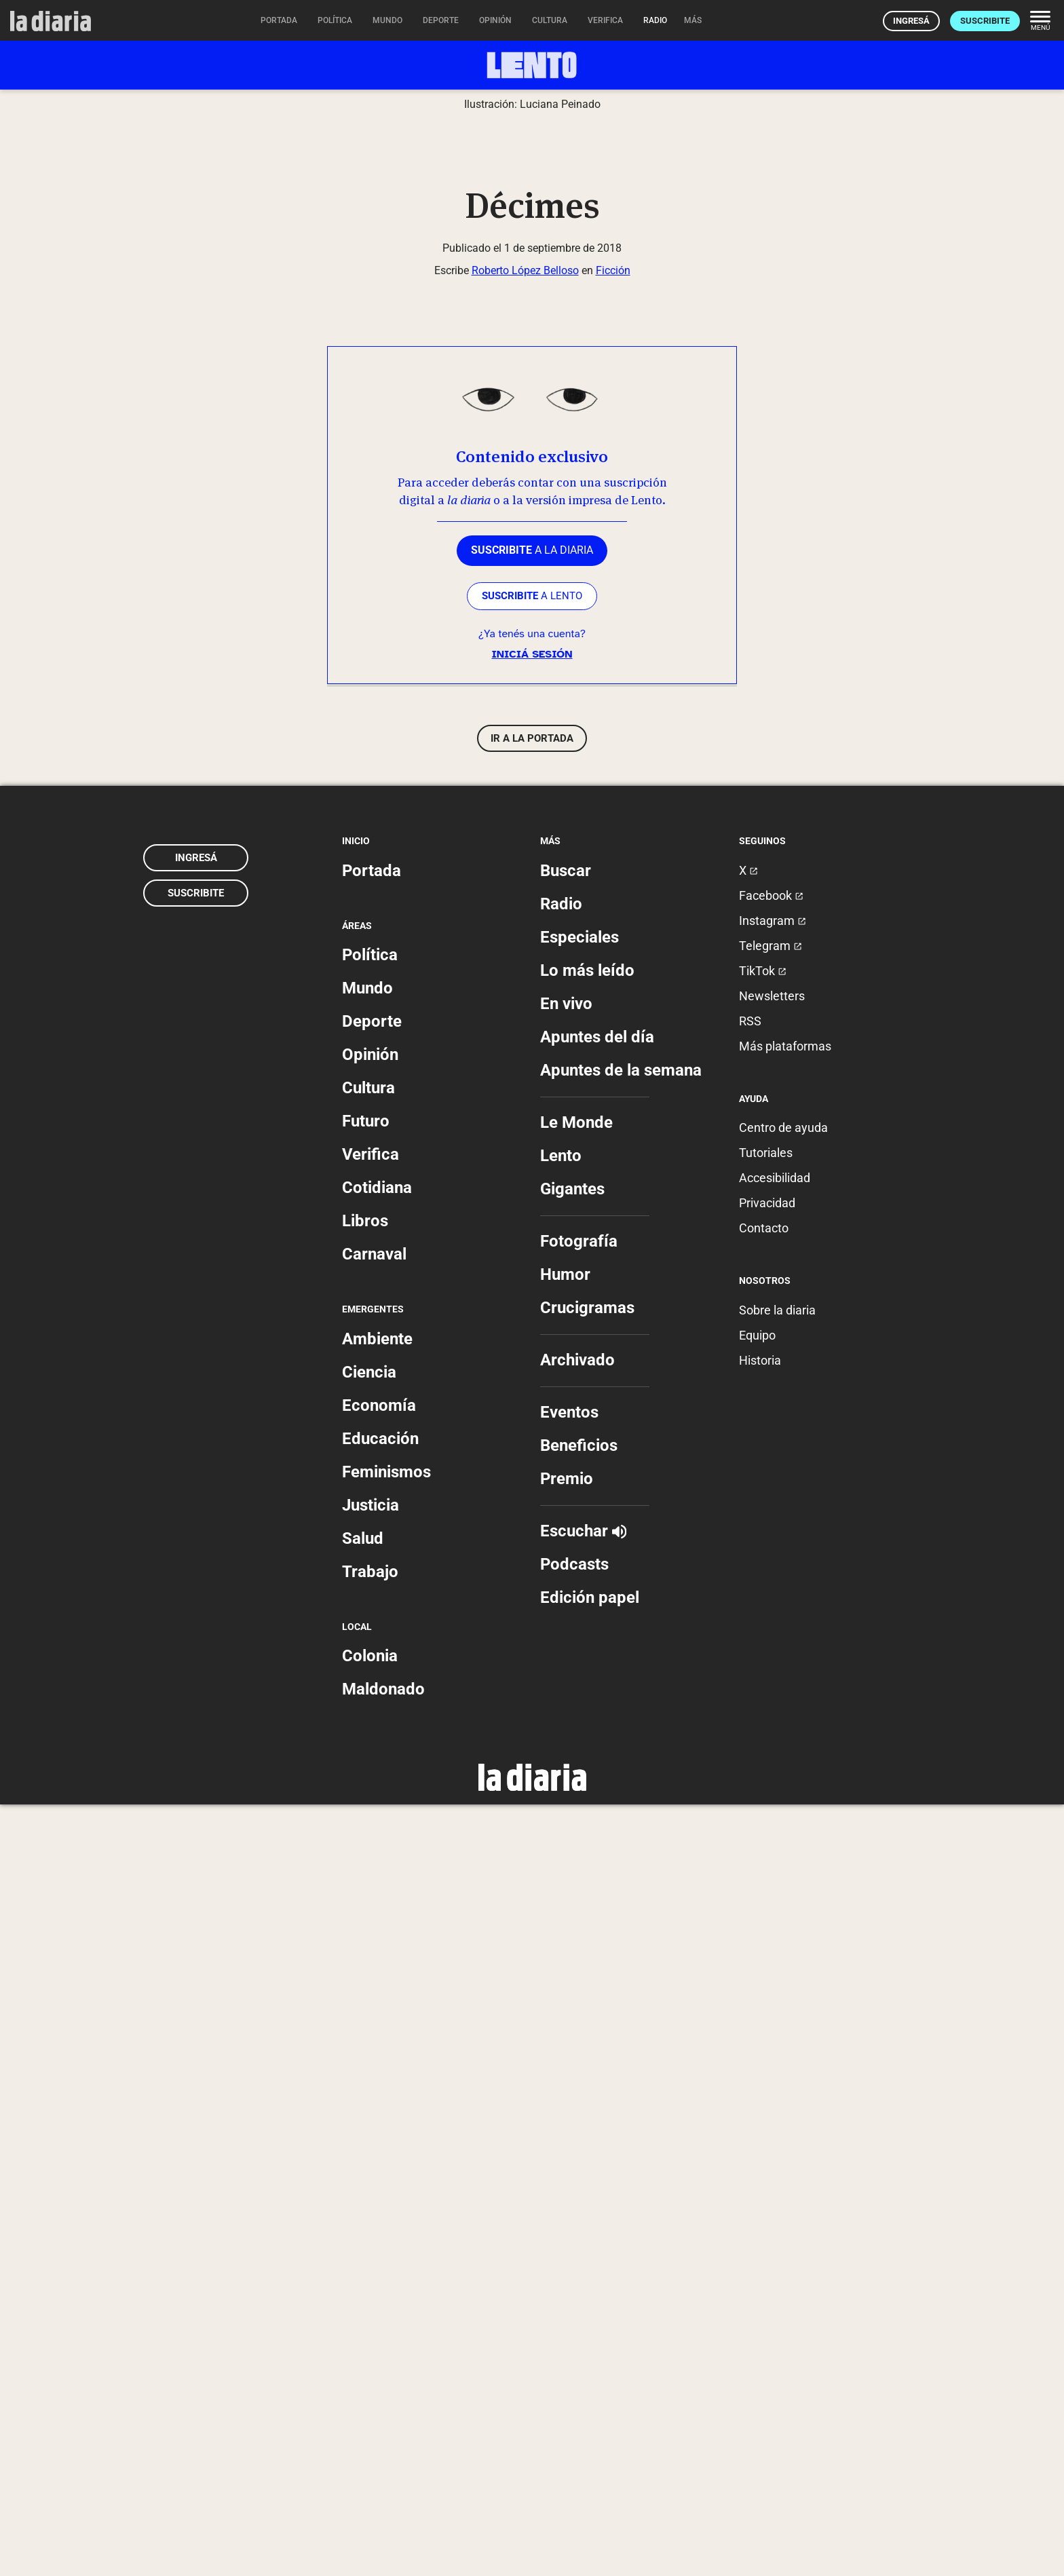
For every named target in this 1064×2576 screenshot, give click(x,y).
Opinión (370, 1826)
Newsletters (772, 1767)
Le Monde (576, 1893)
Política (370, 1726)
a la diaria (532, 1321)
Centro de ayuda (783, 1899)
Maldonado (383, 2460)
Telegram (770, 1717)
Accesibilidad (774, 1949)
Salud (362, 2309)
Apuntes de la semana (621, 1841)
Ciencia (369, 2143)
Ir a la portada (532, 1510)
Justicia (370, 2276)
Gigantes (572, 1960)
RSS (750, 1792)
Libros (365, 1992)
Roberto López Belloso (525, 1041)
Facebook (771, 1667)
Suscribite (985, 21)
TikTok (762, 1742)
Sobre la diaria (777, 2081)
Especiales (579, 1708)
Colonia (370, 2427)
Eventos (569, 2183)
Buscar (565, 1642)
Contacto (763, 1999)
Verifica (370, 1925)
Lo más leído (587, 1741)
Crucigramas (587, 2079)
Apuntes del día (597, 1808)
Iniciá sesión (531, 1426)
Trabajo (370, 2342)
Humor (565, 2046)
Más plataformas (785, 1818)
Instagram (772, 1692)
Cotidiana (377, 1959)
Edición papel (589, 2369)
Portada (371, 1642)
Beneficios (579, 2217)
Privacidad (767, 1974)
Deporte (372, 1792)
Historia (760, 2131)
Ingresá (911, 21)
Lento (561, 1927)
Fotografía (579, 2012)
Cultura (368, 1859)
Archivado (577, 2131)
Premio (566, 2250)
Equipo (757, 2106)
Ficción (613, 1041)
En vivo (566, 1775)
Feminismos (386, 2242)
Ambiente (377, 2109)
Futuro (366, 1892)
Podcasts (574, 2335)
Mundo (367, 1759)
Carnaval (374, 2025)
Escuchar (583, 2302)
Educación (380, 2209)
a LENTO (532, 1367)
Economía (379, 2176)
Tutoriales (766, 1924)
